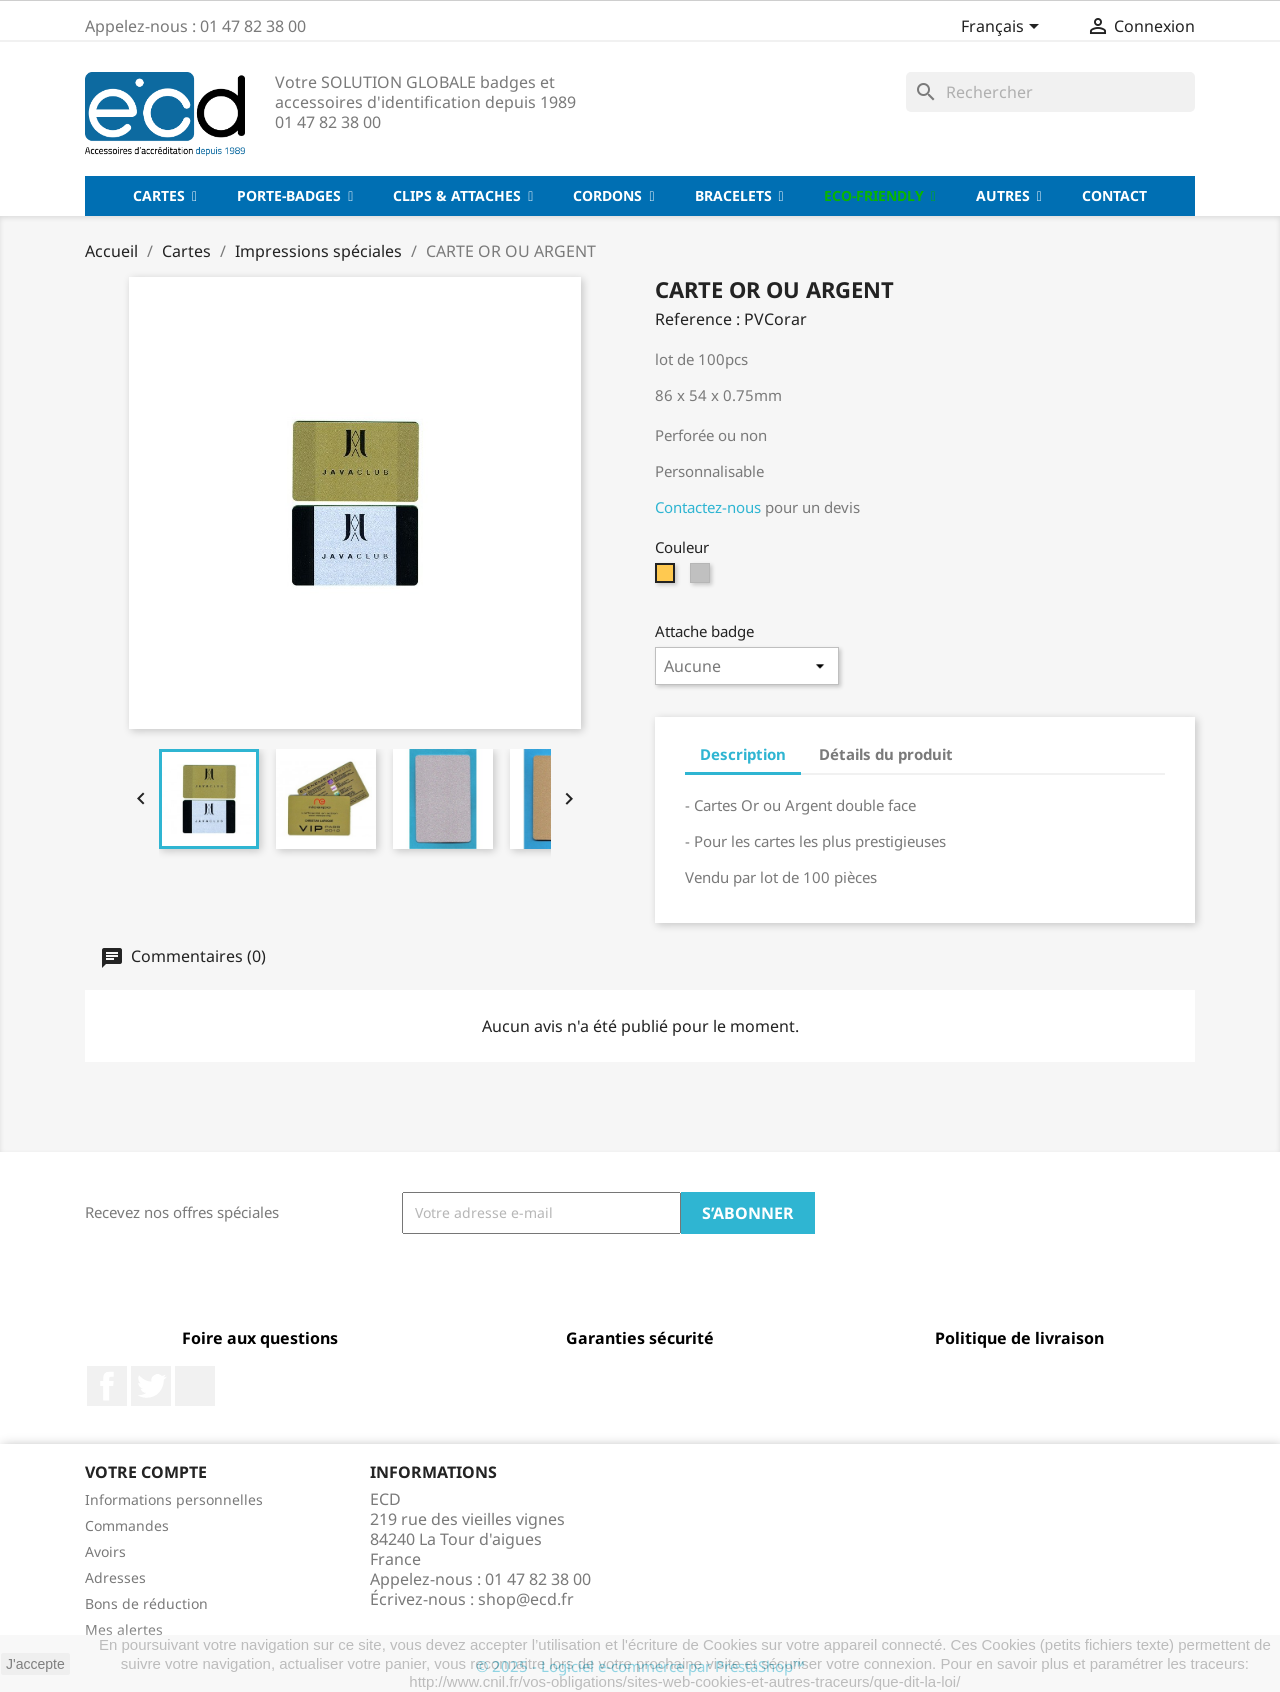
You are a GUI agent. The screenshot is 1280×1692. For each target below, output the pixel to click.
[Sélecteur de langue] (1003, 28)
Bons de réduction (146, 1603)
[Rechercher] (1050, 92)
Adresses (115, 1577)
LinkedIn (195, 1386)
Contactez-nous (710, 507)
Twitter (151, 1386)
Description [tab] (743, 754)
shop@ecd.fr (526, 1599)
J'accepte (35, 1664)
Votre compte (146, 1472)
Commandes (127, 1525)
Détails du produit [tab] (886, 754)
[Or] (667, 578)
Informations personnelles (174, 1499)
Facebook (107, 1386)
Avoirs (105, 1551)
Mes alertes (124, 1629)
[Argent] (702, 578)
